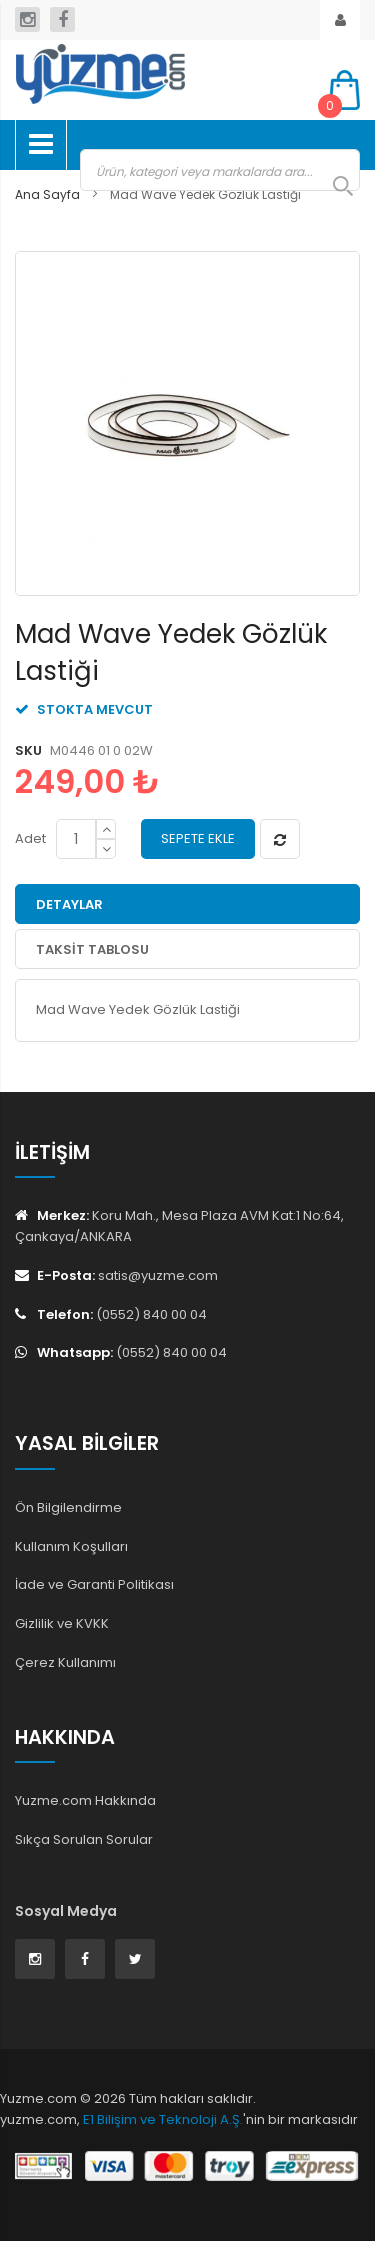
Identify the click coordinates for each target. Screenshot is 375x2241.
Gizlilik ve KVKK (62, 1623)
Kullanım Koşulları (71, 1546)
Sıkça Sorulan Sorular (84, 1839)
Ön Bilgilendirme (68, 1507)
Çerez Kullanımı (65, 1662)
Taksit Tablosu (92, 949)
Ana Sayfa (47, 194)
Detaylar (69, 904)
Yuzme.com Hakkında (85, 1800)
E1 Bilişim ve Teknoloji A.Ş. (163, 2119)
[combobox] (220, 170)
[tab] (187, 904)
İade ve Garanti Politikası (94, 1584)
